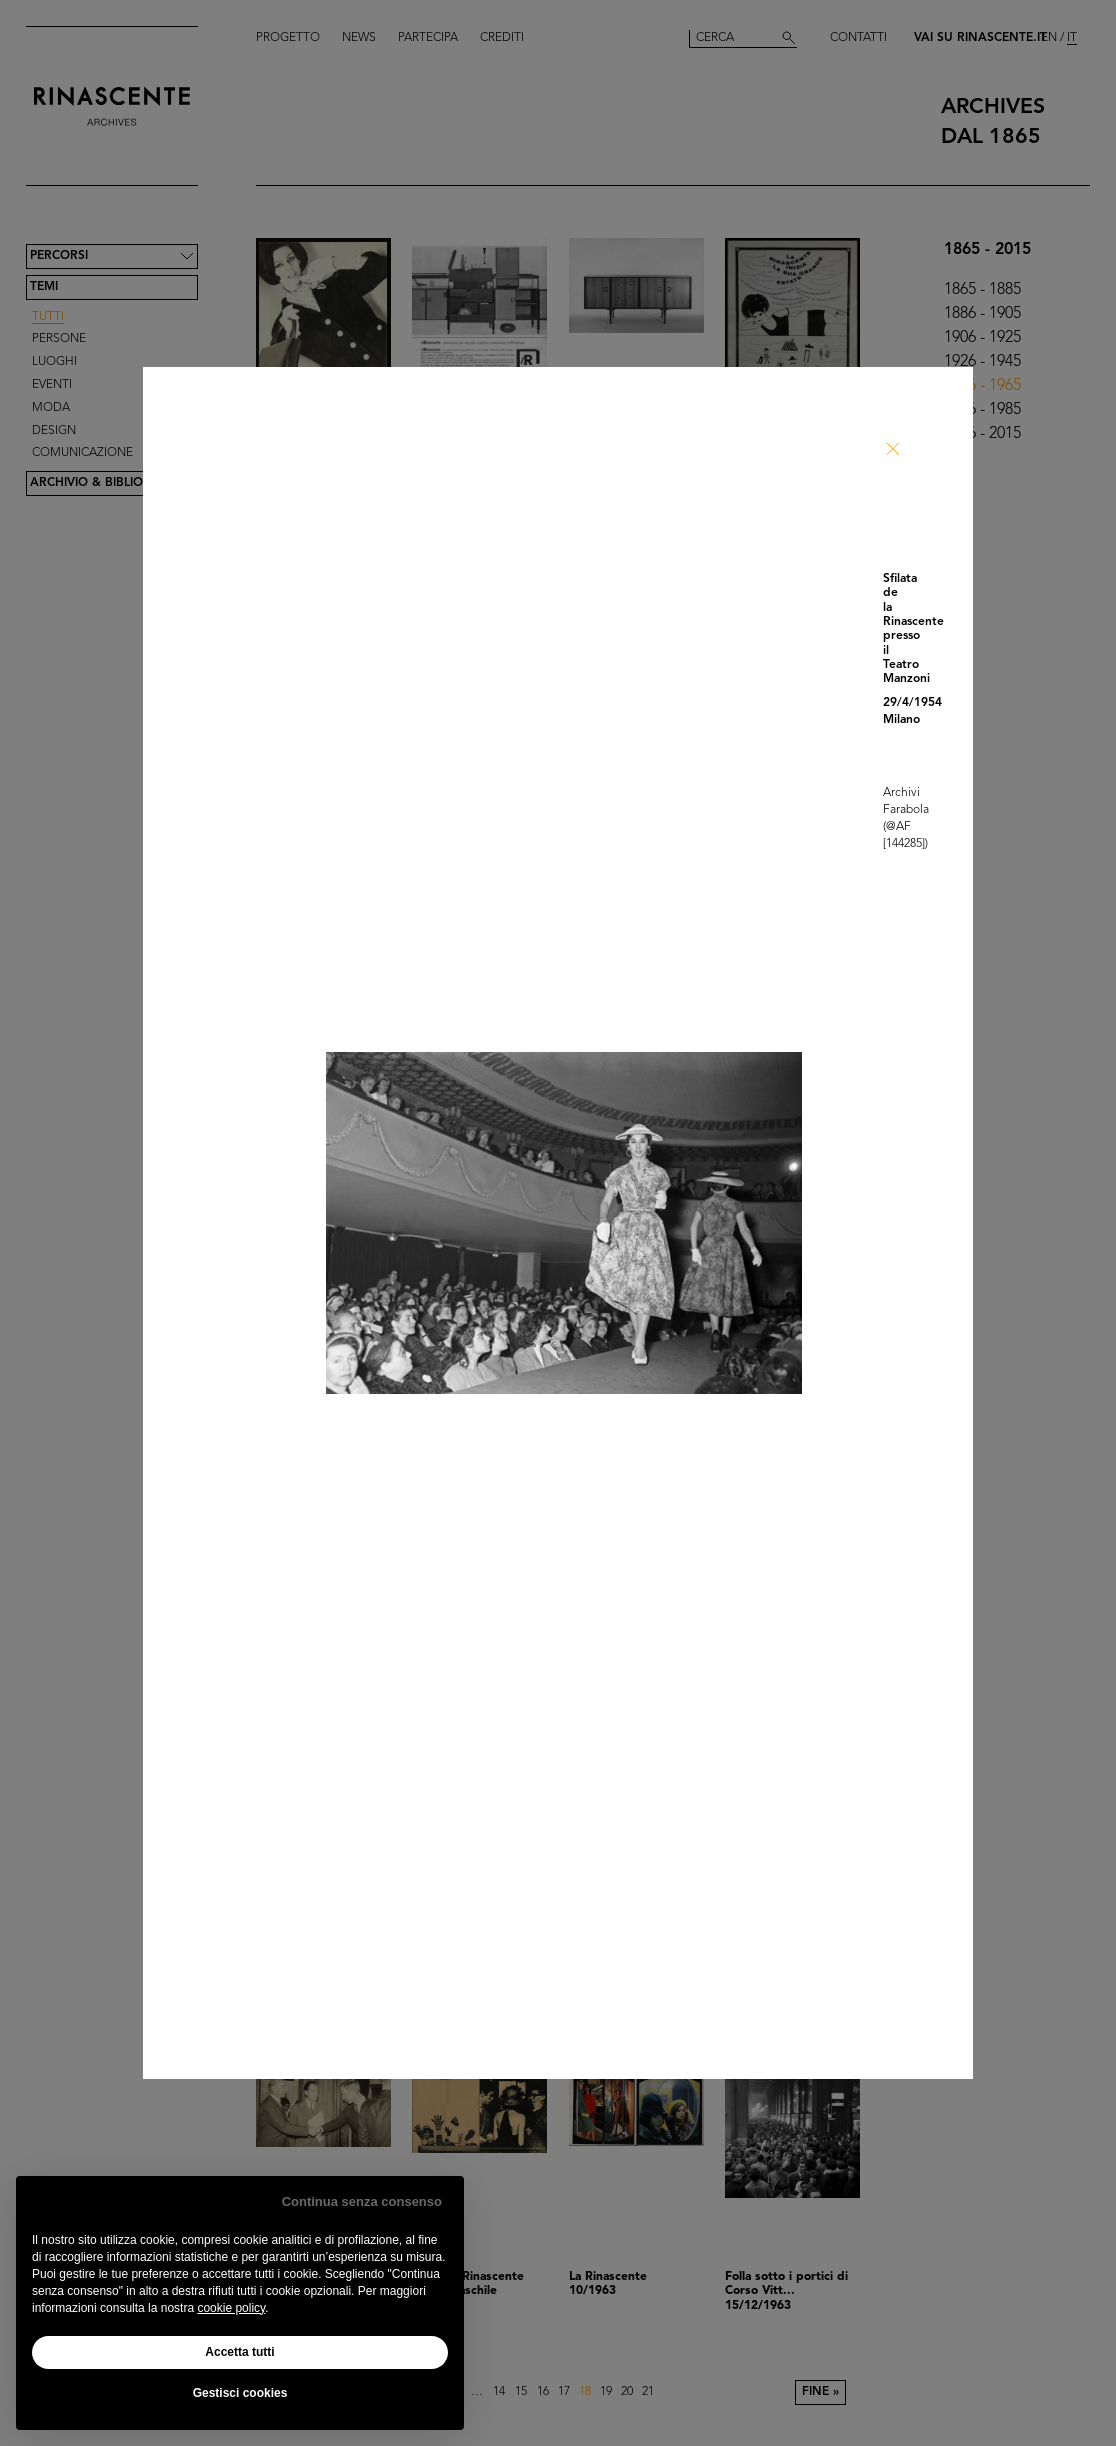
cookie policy (231, 2308)
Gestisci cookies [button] (240, 2393)
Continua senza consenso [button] (362, 2201)
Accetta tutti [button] (239, 2352)
